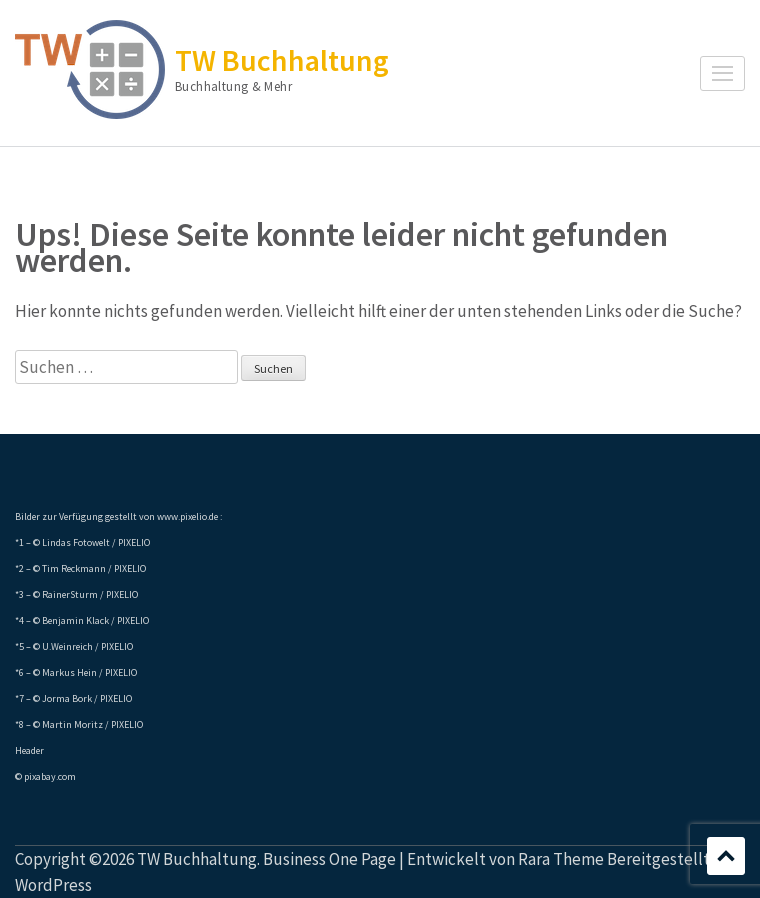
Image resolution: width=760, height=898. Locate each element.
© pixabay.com (45, 776)
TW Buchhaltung (282, 60)
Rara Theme (561, 859)
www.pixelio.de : (189, 516)
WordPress (53, 885)
